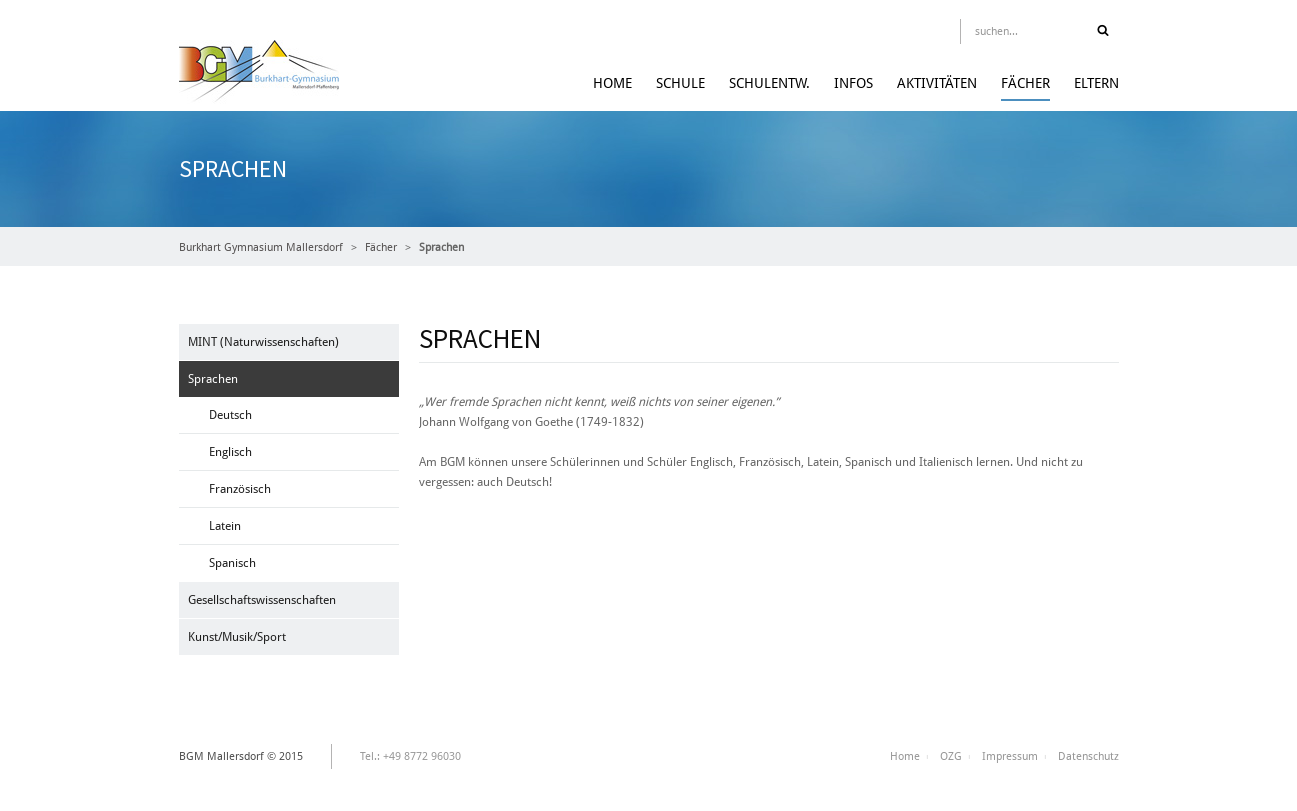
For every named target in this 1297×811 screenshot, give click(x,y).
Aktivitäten (937, 83)
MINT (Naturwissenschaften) (263, 342)
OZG (951, 756)
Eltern (1096, 83)
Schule (680, 83)
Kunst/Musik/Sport (237, 637)
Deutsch (230, 415)
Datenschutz (1088, 756)
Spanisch (232, 563)
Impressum (1010, 756)
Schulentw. (769, 83)
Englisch (230, 452)
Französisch (240, 489)
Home (612, 83)
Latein (225, 526)
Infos (853, 83)
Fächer (1025, 83)
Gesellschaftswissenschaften (262, 600)
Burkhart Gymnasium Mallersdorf (261, 247)
